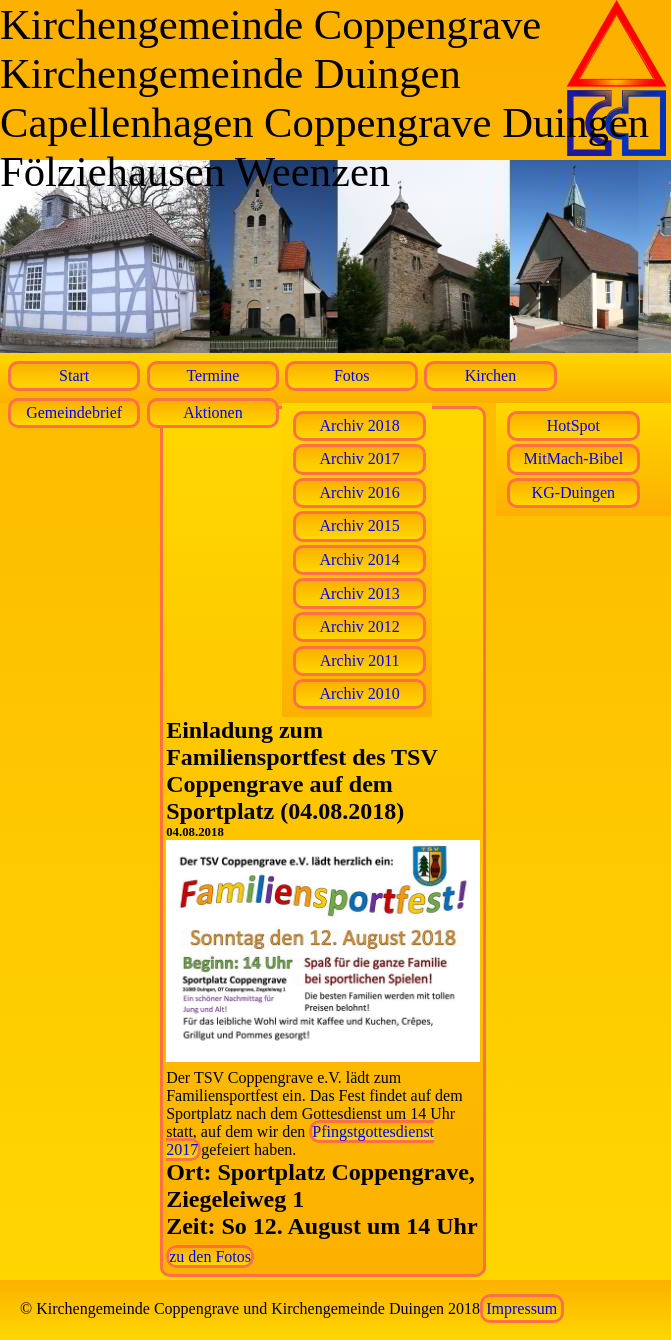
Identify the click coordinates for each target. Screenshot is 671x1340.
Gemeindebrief (74, 412)
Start (74, 375)
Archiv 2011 (360, 660)
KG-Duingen (574, 492)
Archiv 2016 (359, 492)
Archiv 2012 (359, 626)
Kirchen (491, 375)
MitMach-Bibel (574, 458)
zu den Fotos (210, 1256)
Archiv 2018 (359, 425)
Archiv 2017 (359, 458)
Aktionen (213, 412)
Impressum (521, 1308)
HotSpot (573, 425)
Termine (212, 375)
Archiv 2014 (359, 559)
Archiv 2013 (359, 593)
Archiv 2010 (359, 693)
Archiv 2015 (359, 525)
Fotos (352, 375)
